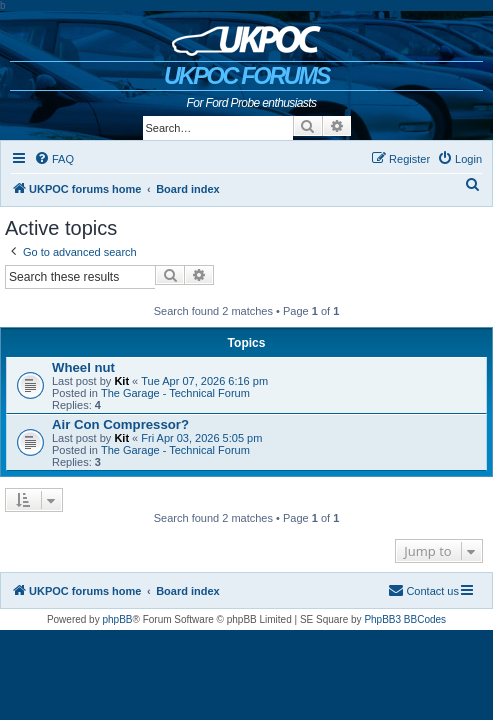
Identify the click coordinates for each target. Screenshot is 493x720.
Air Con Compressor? (120, 424)
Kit (121, 381)
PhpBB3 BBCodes (405, 619)
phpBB (117, 619)
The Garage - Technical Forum (175, 393)
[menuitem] (54, 159)
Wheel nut (83, 367)
